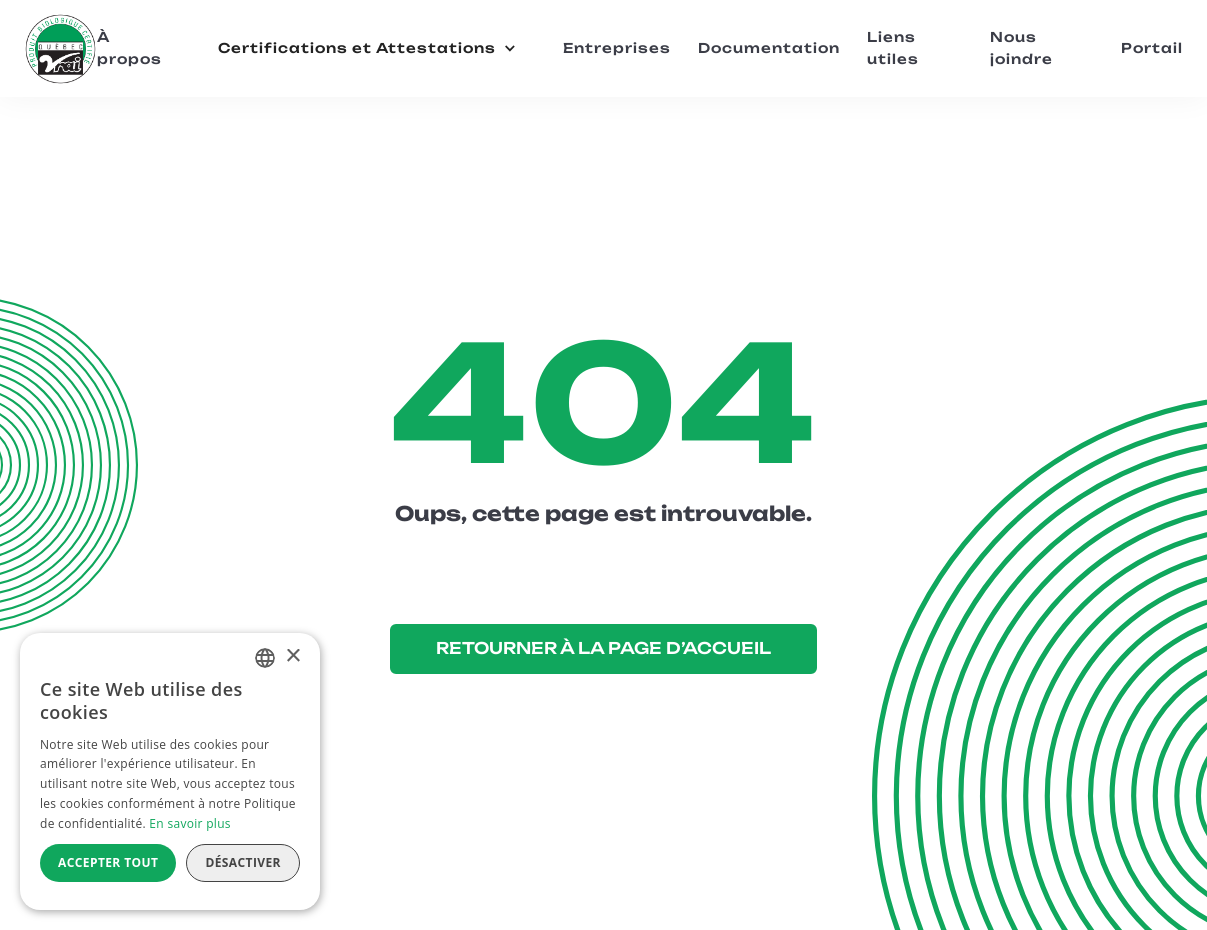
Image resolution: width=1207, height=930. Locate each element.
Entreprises (617, 48)
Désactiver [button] (243, 862)
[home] (60, 48)
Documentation (769, 48)
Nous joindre (1021, 47)
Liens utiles (893, 47)
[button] (367, 48)
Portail (1152, 48)
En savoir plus (189, 823)
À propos (129, 47)
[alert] (170, 771)
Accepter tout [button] (108, 862)
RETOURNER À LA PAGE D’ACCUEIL (603, 648)
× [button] (292, 656)
